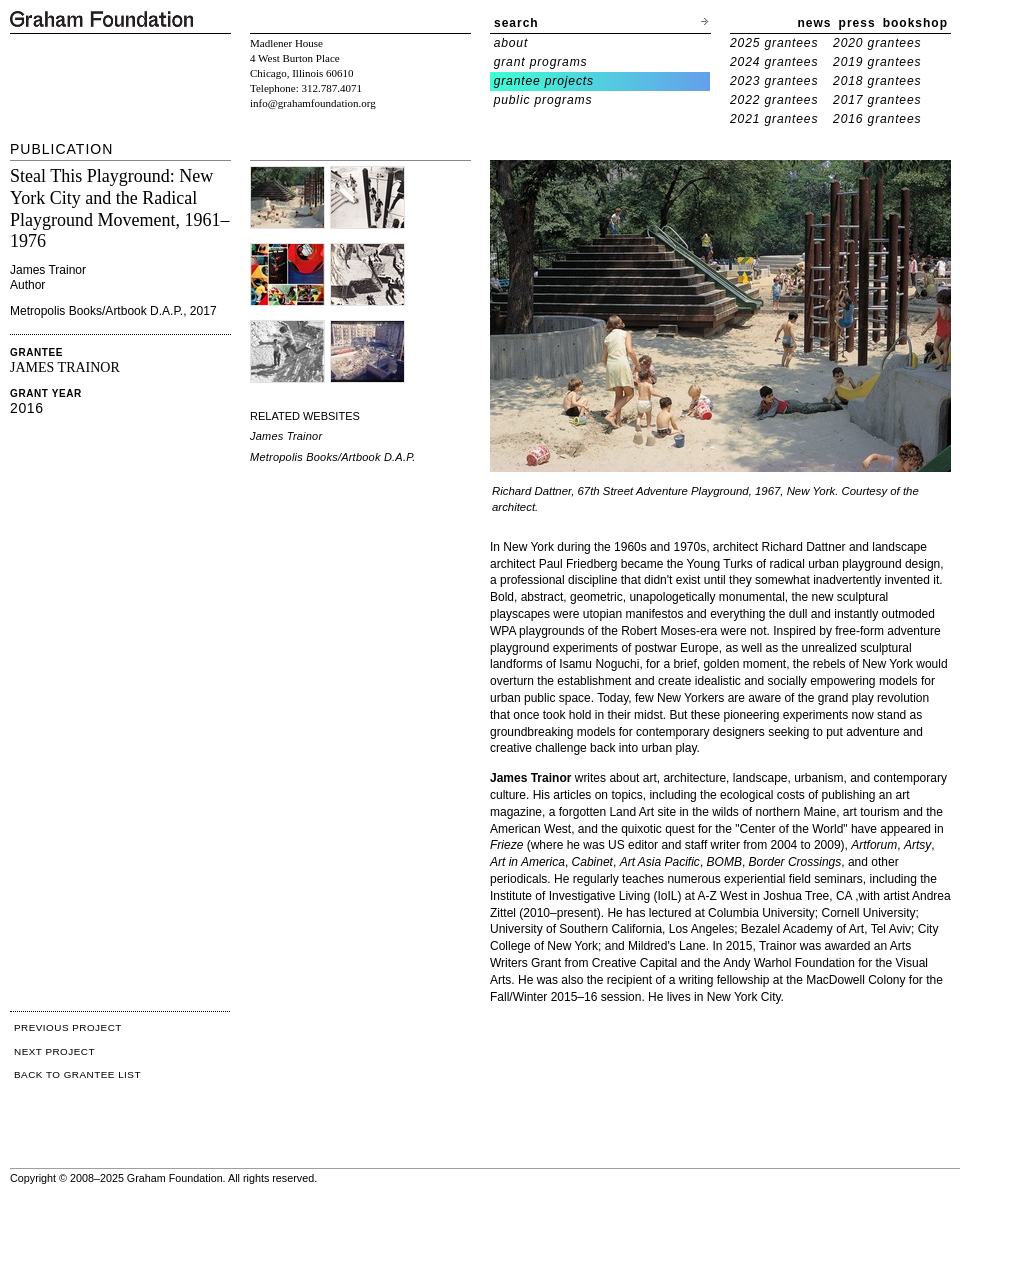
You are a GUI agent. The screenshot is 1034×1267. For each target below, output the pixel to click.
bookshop (915, 23)
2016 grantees (877, 119)
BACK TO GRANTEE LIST (77, 1074)
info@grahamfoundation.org (313, 103)
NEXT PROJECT (54, 1051)
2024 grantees (774, 62)
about (511, 43)
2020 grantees (877, 43)
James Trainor (286, 436)
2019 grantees (877, 62)
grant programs (541, 62)
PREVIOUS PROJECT (68, 1027)
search (516, 23)
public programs (543, 100)
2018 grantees (877, 81)
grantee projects (544, 81)
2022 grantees (774, 100)
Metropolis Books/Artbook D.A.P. (333, 457)
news (815, 23)
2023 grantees (774, 81)
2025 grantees (774, 43)
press (857, 23)
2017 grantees (877, 100)
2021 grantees (774, 119)
